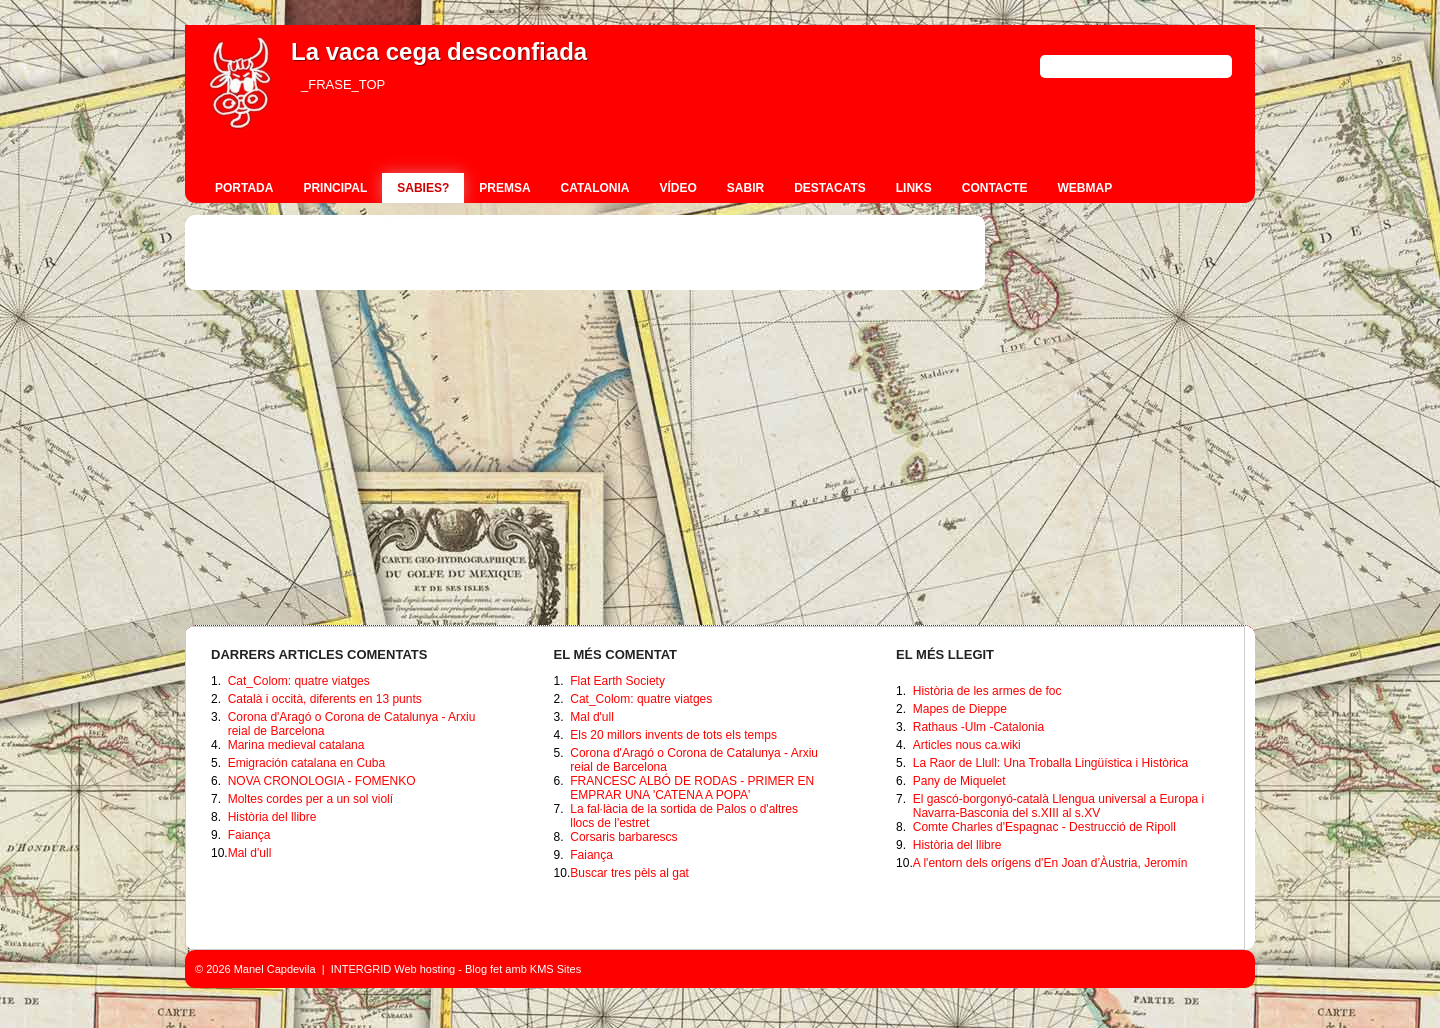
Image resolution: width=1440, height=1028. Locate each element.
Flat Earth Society (617, 681)
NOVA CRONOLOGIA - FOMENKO (322, 781)
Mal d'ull (250, 853)
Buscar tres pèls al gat (629, 873)
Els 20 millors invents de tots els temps (673, 735)
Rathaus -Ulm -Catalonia (978, 727)
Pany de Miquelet (959, 781)
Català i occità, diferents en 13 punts (325, 699)
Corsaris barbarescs (623, 837)
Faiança (249, 835)
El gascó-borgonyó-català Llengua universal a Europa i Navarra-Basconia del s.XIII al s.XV (1059, 806)
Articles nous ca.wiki (967, 745)
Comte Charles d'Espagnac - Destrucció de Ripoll (1044, 827)
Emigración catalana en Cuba (306, 763)
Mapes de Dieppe (960, 709)
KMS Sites (555, 969)
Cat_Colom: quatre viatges (299, 681)
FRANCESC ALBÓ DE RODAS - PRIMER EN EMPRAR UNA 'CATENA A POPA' (692, 788)
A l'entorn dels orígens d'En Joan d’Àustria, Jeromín (1050, 863)
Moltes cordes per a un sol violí (310, 799)
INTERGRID (361, 969)
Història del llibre (272, 817)
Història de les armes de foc (987, 691)
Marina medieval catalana (296, 745)
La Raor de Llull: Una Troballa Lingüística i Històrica (1050, 763)
